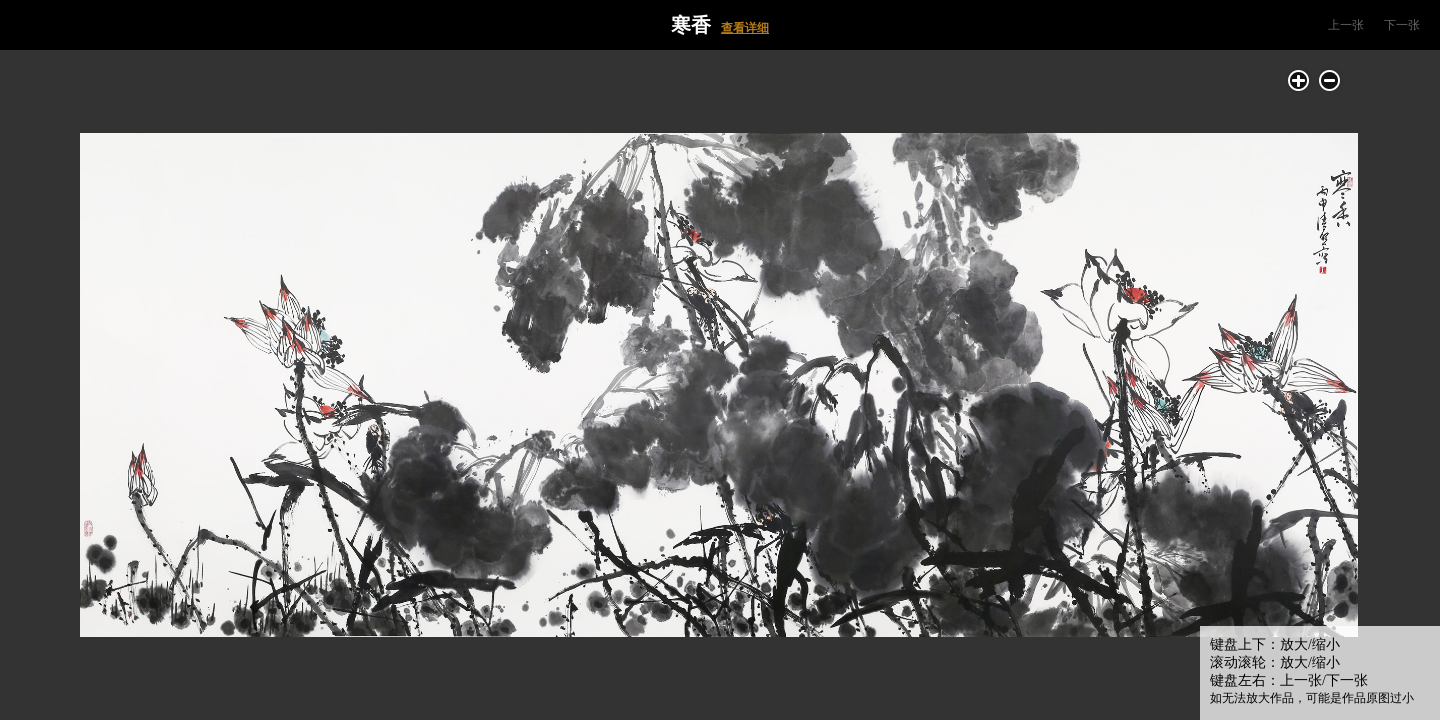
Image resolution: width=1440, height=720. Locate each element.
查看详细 (745, 28)
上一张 (1346, 25)
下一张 (1402, 25)
